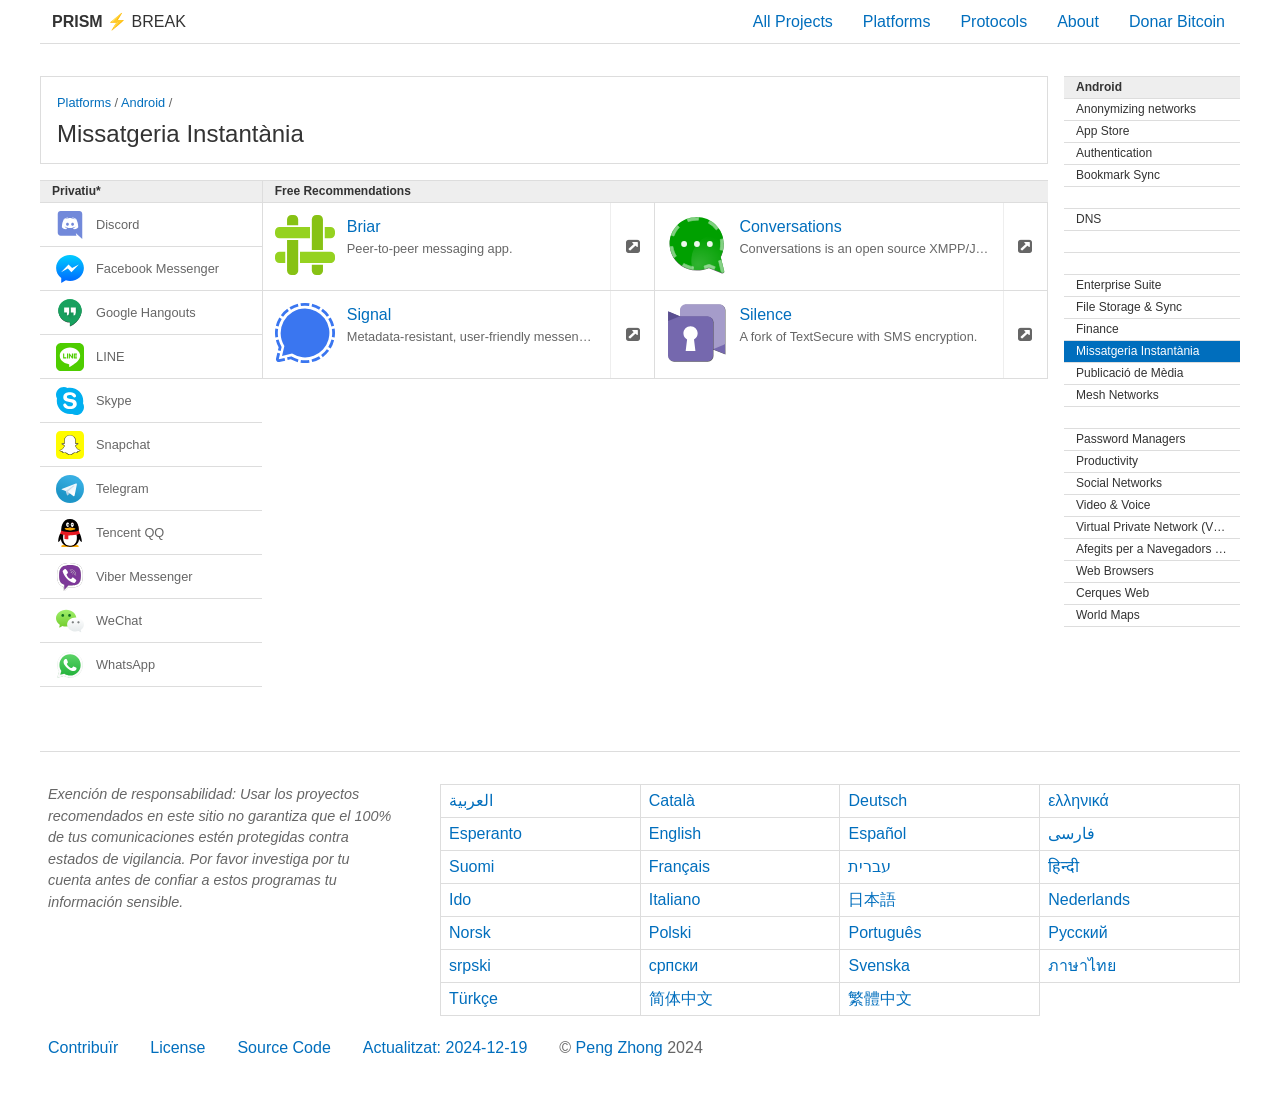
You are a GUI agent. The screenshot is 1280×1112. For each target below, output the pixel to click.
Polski (670, 932)
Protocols (993, 21)
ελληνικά (1078, 800)
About (1078, 21)
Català (672, 800)
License (177, 1047)
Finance (1097, 329)
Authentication (1114, 153)
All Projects (793, 21)
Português (884, 932)
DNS (1088, 219)
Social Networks (1119, 483)
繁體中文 (880, 998)
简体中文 (681, 998)
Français (679, 866)
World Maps (1108, 615)
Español (877, 833)
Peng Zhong (622, 1047)
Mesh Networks (1117, 395)
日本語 (872, 899)
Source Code (283, 1047)
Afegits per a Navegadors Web (1157, 549)
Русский (1077, 932)
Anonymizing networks (1136, 109)
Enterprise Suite (1118, 285)
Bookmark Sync (1118, 175)
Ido (460, 899)
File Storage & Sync (1129, 307)
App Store (1102, 131)
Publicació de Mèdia (1129, 373)
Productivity (1107, 461)
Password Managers (1130, 439)
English (675, 833)
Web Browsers (1115, 571)
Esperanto (485, 833)
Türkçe (473, 998)
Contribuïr (83, 1047)
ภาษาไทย (1082, 965)
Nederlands (1089, 899)
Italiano (675, 899)
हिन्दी (1063, 866)
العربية (471, 800)
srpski (470, 965)
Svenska (878, 965)
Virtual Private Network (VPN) (1155, 527)
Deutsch (877, 800)
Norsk (470, 932)
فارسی (1071, 833)
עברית (869, 866)
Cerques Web (1112, 593)
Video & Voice (1113, 505)
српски (674, 965)
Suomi (471, 866)
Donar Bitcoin (1177, 21)
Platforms (897, 21)
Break (119, 21)
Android (143, 102)
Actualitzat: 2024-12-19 (445, 1047)
